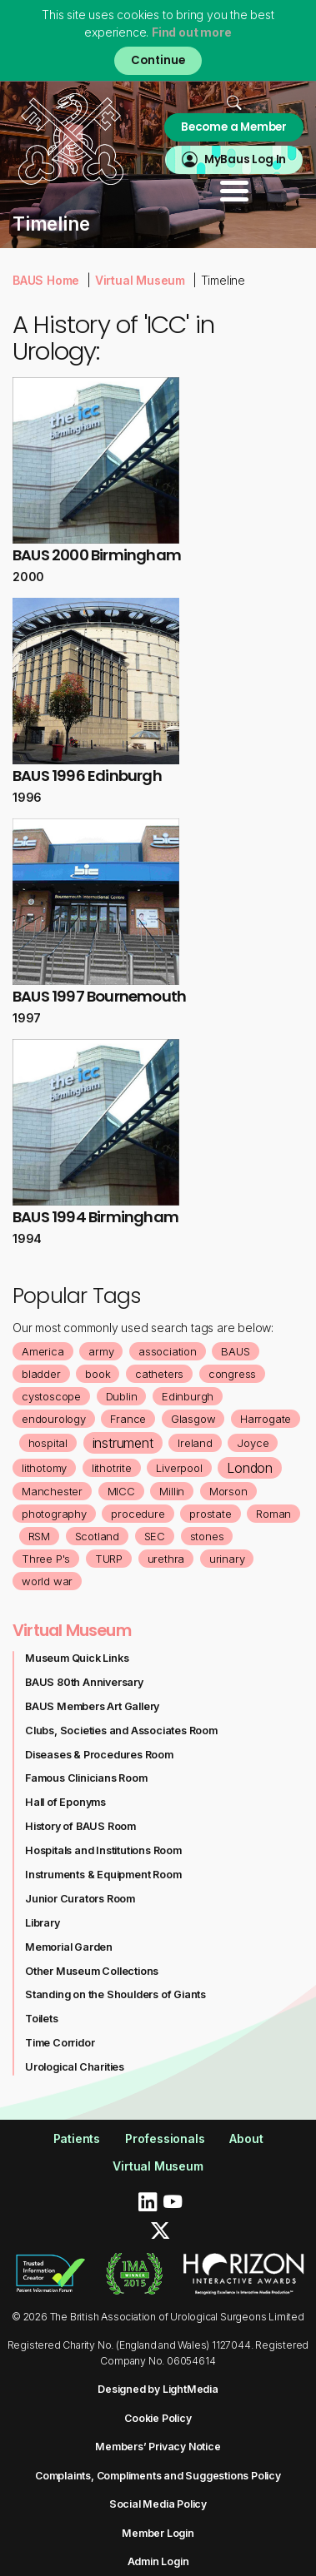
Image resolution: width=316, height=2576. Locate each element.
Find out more (191, 32)
